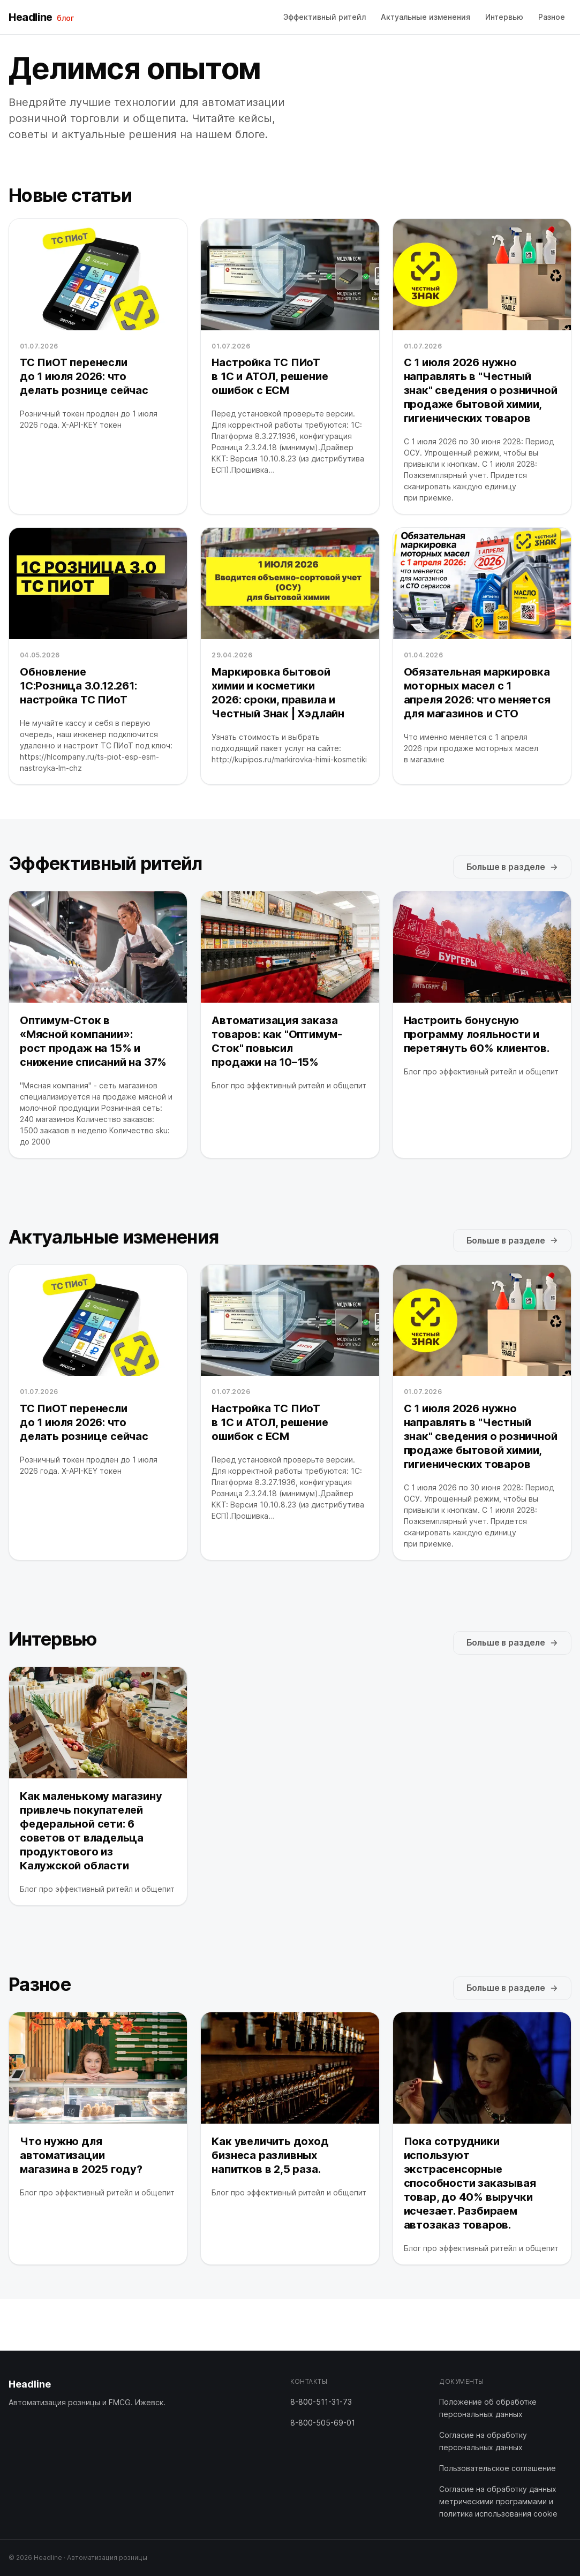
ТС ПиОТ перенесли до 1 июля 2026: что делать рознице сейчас (84, 376)
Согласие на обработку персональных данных (483, 2441)
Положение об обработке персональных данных (488, 2408)
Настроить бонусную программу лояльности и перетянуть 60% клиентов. (476, 1034)
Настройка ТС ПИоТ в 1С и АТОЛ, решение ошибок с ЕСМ (270, 376)
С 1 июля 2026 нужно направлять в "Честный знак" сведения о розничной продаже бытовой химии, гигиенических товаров (481, 390)
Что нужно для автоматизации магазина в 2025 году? (81, 2155)
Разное (551, 16)
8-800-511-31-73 (321, 2401)
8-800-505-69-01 (322, 2422)
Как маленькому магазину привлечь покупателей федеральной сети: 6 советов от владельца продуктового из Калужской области (91, 1831)
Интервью (504, 16)
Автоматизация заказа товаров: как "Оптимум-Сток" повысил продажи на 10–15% (277, 1041)
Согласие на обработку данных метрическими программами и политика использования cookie (498, 2501)
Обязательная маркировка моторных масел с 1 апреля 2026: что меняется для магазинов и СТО (477, 692)
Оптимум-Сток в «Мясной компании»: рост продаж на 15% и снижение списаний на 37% (93, 1041)
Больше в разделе (512, 866)
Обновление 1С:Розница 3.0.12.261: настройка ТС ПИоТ (78, 685)
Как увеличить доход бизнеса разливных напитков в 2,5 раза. (270, 2155)
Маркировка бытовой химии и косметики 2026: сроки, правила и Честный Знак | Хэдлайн (278, 692)
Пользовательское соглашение (497, 2468)
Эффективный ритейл (324, 16)
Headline (41, 17)
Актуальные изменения (425, 16)
